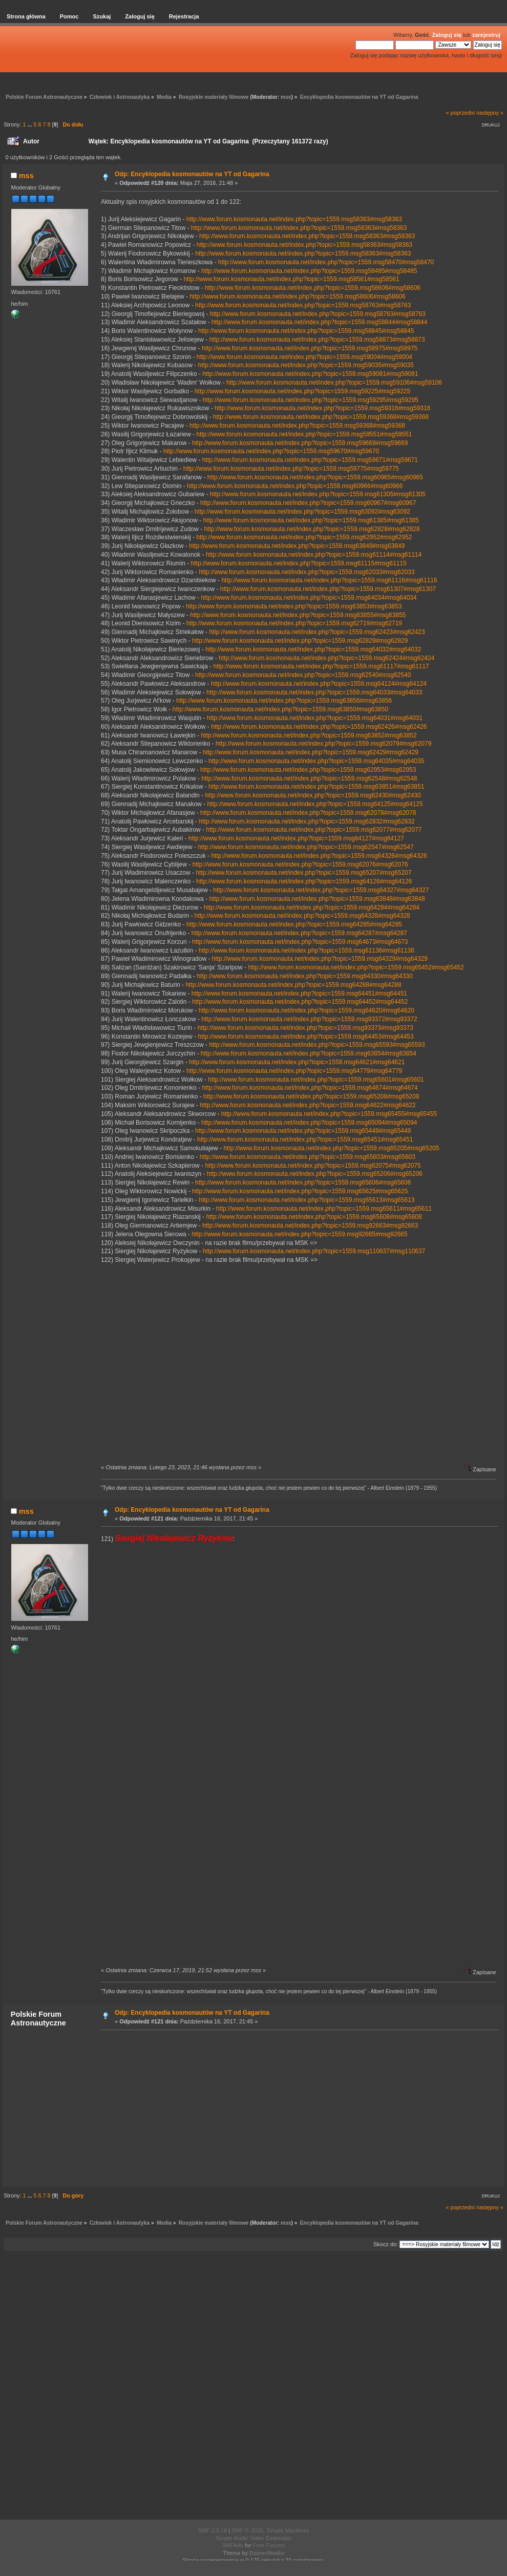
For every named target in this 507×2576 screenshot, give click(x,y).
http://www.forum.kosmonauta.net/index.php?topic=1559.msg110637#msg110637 (314, 1251)
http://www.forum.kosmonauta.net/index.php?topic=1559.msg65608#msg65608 (313, 1216)
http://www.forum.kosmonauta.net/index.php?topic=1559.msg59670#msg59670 (271, 451)
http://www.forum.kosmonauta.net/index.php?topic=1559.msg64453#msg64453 (305, 1036)
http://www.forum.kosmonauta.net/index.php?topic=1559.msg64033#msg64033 (314, 692)
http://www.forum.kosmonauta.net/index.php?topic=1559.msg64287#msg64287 (299, 933)
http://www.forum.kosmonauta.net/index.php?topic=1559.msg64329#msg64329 (320, 958)
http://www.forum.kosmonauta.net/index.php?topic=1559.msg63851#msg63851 (316, 786)
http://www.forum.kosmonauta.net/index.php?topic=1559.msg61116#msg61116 (329, 580)
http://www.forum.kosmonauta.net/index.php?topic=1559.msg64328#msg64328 (302, 915)
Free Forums (269, 2545)
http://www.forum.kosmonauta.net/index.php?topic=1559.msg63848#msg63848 (317, 898)
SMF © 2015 (247, 2530)
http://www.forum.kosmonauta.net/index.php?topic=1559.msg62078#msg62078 (308, 812)
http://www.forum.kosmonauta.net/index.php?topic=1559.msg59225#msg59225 (302, 391)
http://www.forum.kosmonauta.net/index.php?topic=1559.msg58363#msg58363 (294, 219)
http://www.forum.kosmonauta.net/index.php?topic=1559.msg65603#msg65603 (307, 1156)
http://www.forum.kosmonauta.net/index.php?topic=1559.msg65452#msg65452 (355, 967)
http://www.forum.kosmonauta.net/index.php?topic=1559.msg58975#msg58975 (309, 348)
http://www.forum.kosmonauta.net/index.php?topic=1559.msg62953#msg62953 (308, 769)
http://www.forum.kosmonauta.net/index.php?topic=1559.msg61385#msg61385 (310, 520)
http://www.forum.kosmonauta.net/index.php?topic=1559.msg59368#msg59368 (321, 416)
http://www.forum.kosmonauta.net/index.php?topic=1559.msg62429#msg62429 (310, 752)
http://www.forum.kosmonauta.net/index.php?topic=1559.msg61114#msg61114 (313, 554)
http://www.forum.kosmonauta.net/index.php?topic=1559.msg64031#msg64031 (314, 718)
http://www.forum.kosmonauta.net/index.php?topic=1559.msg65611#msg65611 (324, 1208)
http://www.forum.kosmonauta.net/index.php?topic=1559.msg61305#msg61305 (318, 494)
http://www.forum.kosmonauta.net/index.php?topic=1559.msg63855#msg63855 (298, 615)
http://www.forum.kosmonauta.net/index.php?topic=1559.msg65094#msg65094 (309, 1122)
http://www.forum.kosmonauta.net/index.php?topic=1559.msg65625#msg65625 (300, 1191)
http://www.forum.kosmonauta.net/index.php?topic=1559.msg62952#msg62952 (304, 537)
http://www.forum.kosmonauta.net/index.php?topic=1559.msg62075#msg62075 (312, 1165)
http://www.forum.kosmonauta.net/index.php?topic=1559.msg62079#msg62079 (323, 743)
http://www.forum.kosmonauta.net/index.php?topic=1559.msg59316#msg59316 (322, 408)
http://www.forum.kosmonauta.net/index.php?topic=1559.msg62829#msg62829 (300, 640)
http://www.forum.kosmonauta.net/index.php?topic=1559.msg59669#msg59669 (300, 443)
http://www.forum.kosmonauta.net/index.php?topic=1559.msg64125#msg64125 (314, 804)
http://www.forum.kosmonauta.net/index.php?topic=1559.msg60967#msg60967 (308, 502)
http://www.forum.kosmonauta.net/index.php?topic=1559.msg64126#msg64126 (304, 881)
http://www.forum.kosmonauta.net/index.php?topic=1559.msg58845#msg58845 (306, 330)
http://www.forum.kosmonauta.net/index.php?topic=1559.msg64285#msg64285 (294, 924)
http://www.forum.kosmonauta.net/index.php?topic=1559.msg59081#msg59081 (310, 373)
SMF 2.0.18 (212, 2530)
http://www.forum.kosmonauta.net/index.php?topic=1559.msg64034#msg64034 (308, 597)
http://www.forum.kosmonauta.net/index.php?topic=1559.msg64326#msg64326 (319, 855)
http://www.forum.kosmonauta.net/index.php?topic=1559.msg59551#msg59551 (304, 434)
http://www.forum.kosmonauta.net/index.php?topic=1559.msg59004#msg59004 (304, 357)
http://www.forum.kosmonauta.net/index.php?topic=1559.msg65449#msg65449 (303, 1130)
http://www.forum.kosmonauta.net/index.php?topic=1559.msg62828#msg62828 (311, 529)
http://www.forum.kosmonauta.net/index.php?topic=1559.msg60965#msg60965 (315, 477)
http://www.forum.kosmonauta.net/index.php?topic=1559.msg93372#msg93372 (309, 1019)
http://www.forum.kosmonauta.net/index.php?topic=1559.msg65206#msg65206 (314, 1173)
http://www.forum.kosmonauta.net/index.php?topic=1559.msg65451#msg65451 (305, 1139)
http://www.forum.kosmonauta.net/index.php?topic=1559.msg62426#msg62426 (319, 726)
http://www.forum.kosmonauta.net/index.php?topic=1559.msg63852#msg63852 (308, 735)
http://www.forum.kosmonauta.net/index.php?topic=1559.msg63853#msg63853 (294, 606)
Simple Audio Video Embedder (253, 2538)
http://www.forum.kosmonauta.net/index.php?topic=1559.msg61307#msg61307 (328, 589)
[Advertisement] (296, 2108)
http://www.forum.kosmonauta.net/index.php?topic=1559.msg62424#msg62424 (326, 658)
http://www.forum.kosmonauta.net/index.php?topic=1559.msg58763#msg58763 (303, 305)
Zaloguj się (446, 35)
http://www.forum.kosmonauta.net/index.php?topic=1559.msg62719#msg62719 (294, 623)
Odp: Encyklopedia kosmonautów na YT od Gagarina (192, 174)
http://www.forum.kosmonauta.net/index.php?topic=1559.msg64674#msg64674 (309, 1087)
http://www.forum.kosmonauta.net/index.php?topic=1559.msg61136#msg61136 (306, 950)
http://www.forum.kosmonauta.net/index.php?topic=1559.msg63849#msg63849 (297, 546)
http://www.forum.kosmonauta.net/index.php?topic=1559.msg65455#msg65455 (329, 1113)
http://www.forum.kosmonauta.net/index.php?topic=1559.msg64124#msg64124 (319, 683)
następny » (489, 113)
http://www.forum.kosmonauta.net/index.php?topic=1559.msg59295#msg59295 (310, 400)
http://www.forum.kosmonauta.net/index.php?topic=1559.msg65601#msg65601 (316, 1079)
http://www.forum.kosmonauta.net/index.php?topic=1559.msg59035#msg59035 (306, 365)
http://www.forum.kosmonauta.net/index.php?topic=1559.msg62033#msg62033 (306, 572)
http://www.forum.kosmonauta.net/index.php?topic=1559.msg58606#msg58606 (312, 287)
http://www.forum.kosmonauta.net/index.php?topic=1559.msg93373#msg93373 (305, 1027)
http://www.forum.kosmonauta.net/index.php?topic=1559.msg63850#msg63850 (280, 709)
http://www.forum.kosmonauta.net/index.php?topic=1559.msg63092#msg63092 (302, 511)
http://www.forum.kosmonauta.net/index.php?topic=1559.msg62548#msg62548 (309, 778)
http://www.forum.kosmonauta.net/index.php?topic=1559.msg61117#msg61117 (321, 666)
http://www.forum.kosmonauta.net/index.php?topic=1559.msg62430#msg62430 (312, 795)
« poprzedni (460, 113)
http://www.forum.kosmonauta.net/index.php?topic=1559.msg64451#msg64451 (299, 993)
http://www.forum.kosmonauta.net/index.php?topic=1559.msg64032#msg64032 (313, 649)
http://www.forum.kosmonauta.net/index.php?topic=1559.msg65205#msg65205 (331, 1148)
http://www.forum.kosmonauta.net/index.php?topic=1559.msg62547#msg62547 (305, 847)
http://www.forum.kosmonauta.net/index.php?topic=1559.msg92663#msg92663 (310, 1225)
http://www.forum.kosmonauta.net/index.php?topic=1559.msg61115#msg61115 (299, 563)
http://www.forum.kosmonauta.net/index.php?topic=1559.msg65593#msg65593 (317, 1044)
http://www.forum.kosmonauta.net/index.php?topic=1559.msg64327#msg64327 (321, 890)
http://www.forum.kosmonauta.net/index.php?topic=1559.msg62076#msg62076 (300, 864)
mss (286, 97)
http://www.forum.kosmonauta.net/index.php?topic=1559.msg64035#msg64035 (316, 761)
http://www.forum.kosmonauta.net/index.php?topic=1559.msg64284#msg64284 (311, 907)
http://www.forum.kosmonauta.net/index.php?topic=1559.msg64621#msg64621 (297, 1062)
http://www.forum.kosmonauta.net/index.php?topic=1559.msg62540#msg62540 (303, 675)
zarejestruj (486, 35)
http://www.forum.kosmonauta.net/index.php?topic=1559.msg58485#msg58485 (309, 271)
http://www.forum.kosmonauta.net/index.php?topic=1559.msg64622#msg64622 (307, 1105)
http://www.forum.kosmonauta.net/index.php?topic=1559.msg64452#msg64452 (300, 1001)
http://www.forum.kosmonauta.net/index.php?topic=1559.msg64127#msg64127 (296, 838)
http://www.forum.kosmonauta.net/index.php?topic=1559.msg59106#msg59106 (334, 382)
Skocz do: (385, 2244)
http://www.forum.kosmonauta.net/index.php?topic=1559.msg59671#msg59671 (310, 459)
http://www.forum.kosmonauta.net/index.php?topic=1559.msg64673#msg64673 (300, 941)
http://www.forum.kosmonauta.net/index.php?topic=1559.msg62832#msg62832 (306, 821)
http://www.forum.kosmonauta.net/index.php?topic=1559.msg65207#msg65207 (303, 872)
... (30, 124)
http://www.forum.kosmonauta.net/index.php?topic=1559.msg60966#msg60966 (295, 486)
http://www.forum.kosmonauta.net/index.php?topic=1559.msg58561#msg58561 (291, 279)
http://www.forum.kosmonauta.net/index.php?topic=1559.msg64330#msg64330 (304, 976)
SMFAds (232, 2545)
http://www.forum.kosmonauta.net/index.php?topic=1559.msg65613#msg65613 (306, 1199)
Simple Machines (287, 2530)
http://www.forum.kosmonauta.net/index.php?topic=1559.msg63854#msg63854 (308, 1053)
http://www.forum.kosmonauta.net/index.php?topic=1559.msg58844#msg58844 (319, 322)
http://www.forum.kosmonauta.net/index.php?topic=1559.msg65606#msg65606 (303, 1182)
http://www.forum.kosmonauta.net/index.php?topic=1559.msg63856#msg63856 (284, 700)
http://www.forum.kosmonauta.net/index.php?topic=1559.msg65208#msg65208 (311, 1096)
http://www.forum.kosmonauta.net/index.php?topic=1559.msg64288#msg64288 (293, 984)
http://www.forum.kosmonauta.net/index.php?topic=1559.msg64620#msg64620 (306, 1010)
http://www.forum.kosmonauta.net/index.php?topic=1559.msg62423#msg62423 (317, 632)
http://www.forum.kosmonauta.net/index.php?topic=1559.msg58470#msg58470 (326, 262)
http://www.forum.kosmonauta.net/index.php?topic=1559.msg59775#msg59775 (291, 468)
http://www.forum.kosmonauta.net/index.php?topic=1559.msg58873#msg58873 (317, 339)
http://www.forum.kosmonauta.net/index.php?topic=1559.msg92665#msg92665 (299, 1234)
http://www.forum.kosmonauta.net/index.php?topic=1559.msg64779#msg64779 (294, 1070)
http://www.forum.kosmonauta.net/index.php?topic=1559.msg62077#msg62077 (313, 829)
